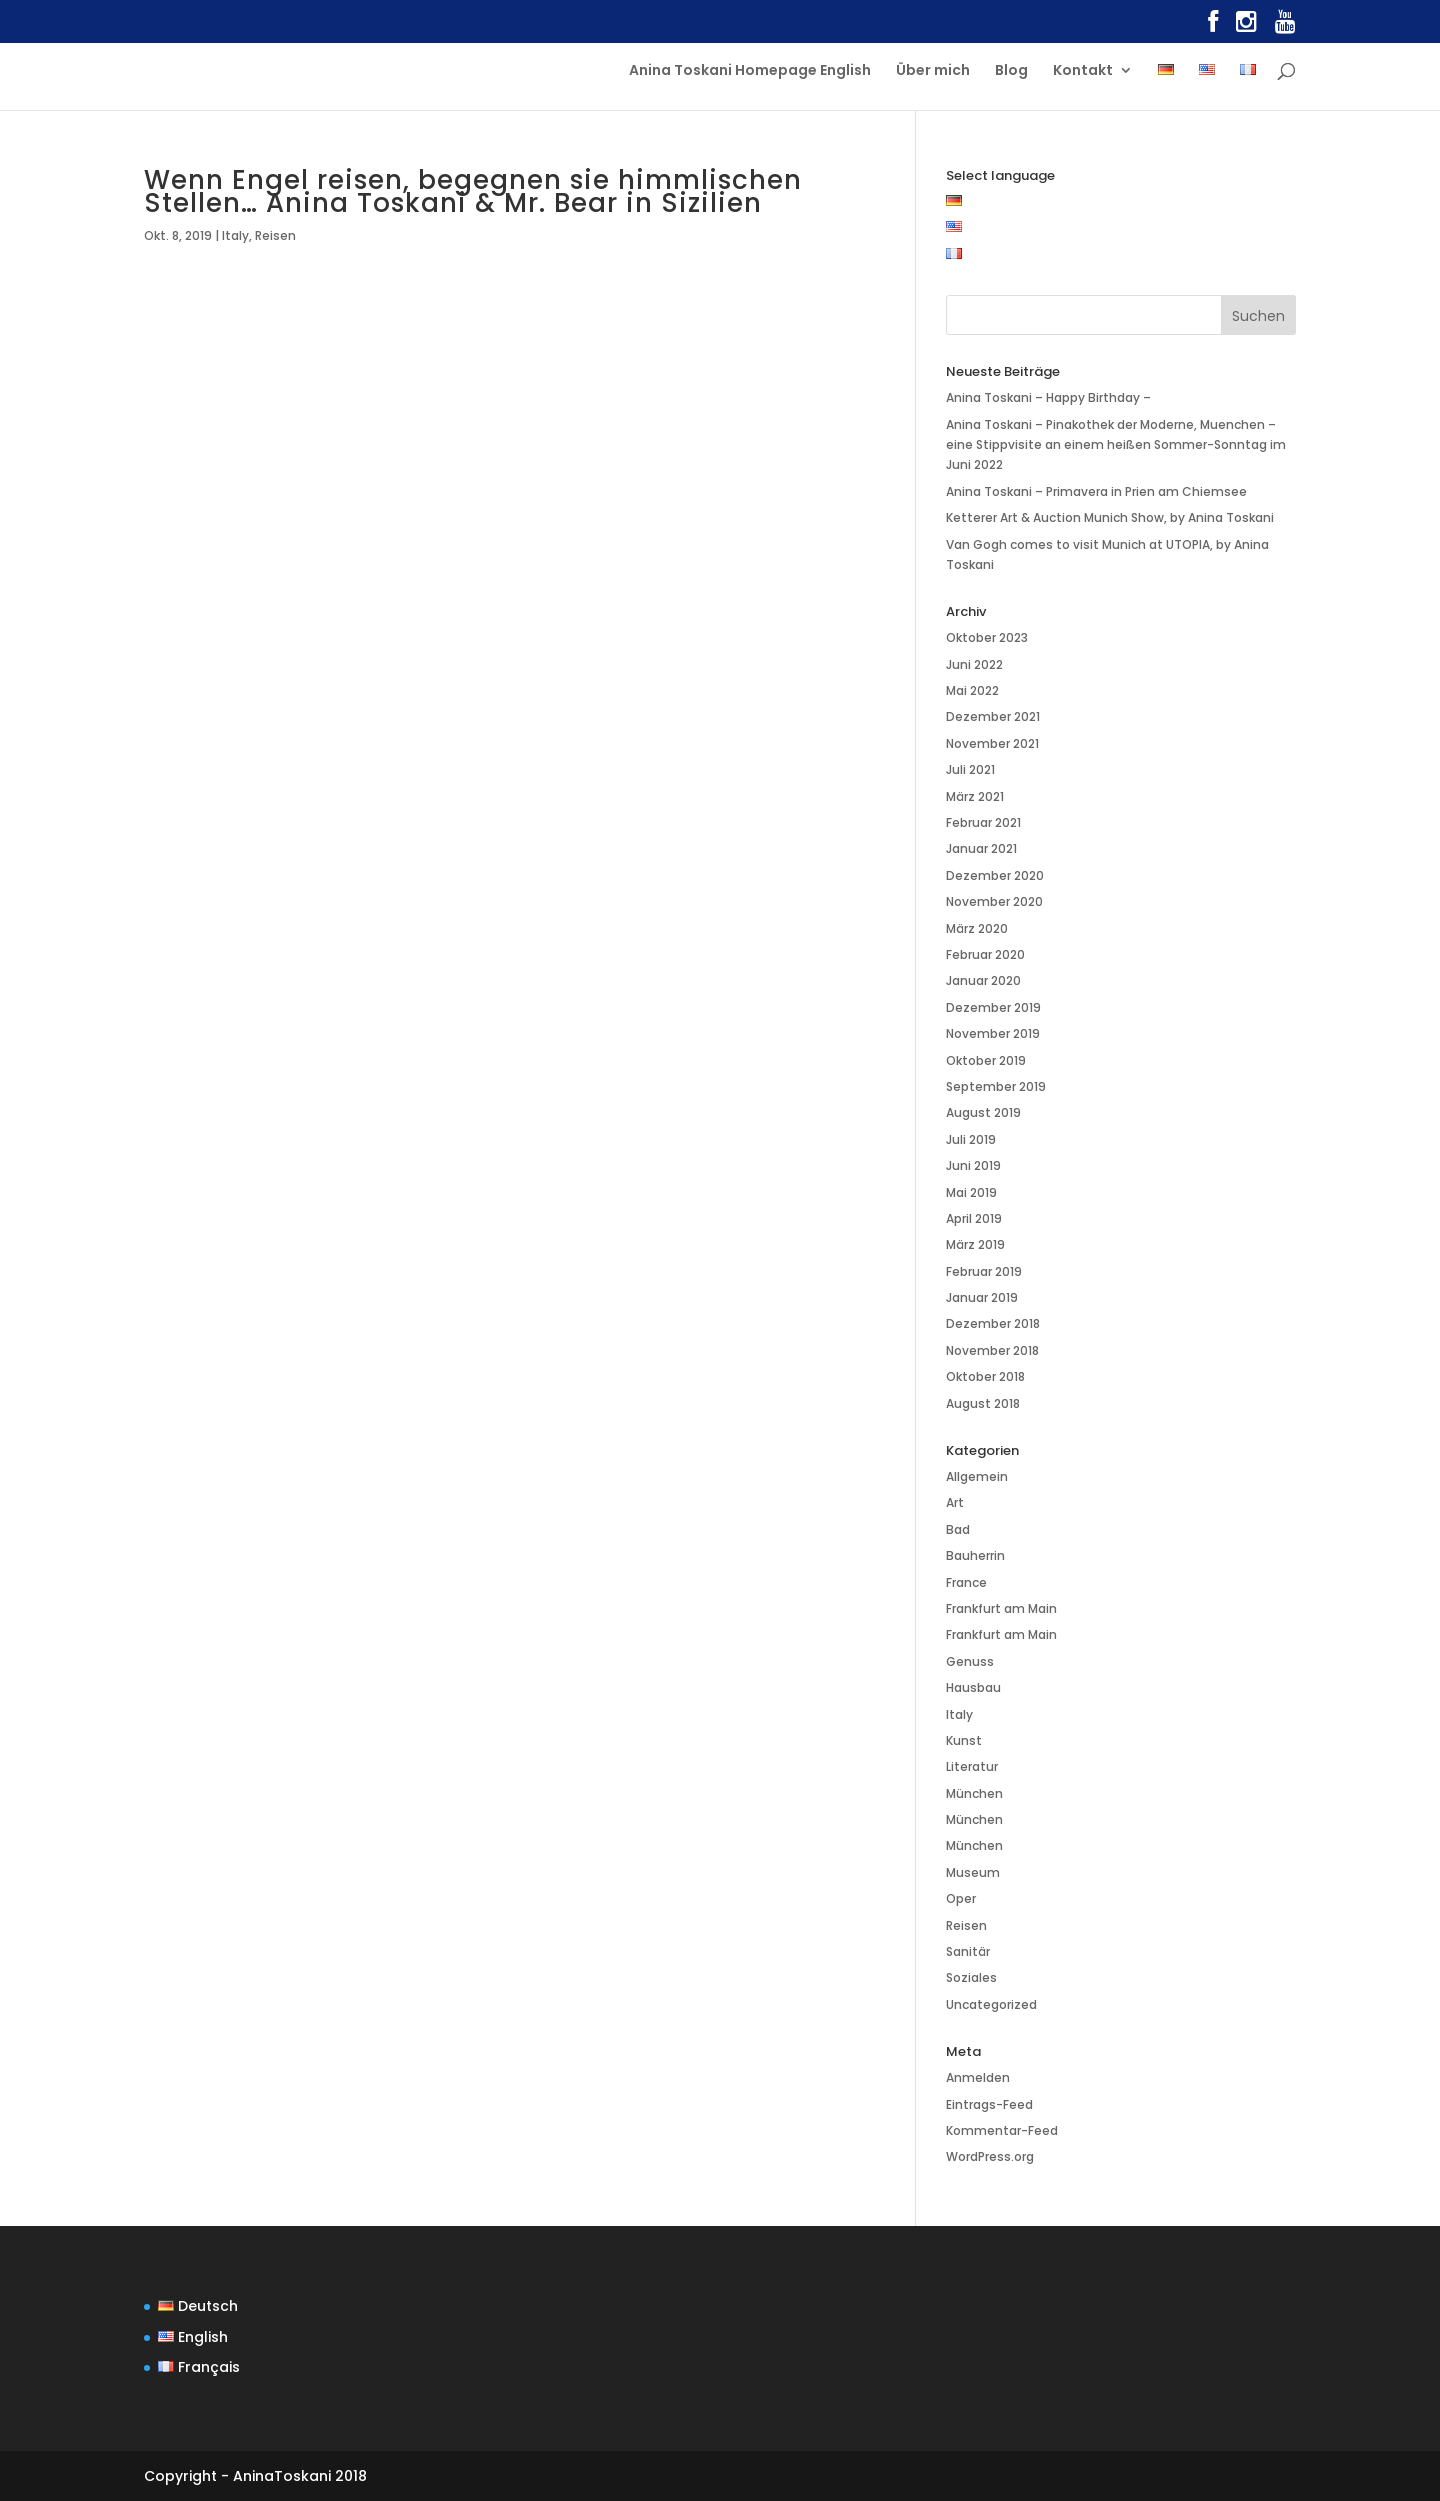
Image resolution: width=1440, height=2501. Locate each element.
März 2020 (977, 928)
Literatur (972, 1766)
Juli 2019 (971, 1139)
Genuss (970, 1661)
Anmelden (978, 2077)
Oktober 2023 (987, 637)
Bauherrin (975, 1555)
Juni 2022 (974, 664)
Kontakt (1083, 71)
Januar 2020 (983, 980)
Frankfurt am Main (1001, 1608)
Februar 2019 (984, 1271)
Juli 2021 (970, 769)
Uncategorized (991, 2004)
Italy (235, 235)
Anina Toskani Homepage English (750, 71)
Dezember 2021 (993, 716)
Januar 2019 (982, 1297)
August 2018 (983, 1403)
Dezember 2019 (993, 1007)
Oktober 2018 (985, 1376)
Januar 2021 (981, 848)
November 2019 (993, 1033)
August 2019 (983, 1112)
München (974, 1793)
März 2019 (975, 1244)
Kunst (964, 1740)
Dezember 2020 (995, 875)
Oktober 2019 (986, 1060)
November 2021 (992, 743)
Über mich (933, 71)
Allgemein (977, 1476)
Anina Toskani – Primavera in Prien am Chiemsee (1096, 491)
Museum (973, 1872)
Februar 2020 (985, 954)
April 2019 (974, 1218)
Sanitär (968, 1951)
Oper (961, 1898)
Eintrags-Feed (989, 2104)
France (966, 1582)
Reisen (275, 235)
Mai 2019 (971, 1192)
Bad (958, 1529)
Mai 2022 (972, 690)
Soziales (971, 1977)
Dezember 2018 (993, 1323)
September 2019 (996, 1086)
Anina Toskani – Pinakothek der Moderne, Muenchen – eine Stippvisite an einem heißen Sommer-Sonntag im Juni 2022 (1116, 445)
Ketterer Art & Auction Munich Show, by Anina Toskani (1110, 517)
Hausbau (973, 1687)
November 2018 (992, 1350)
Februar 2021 (983, 822)
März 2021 (975, 796)
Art (955, 1502)
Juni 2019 (973, 1165)
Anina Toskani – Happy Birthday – (1048, 397)
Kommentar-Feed (1002, 2130)
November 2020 (994, 901)
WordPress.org (990, 2156)
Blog (1011, 71)
